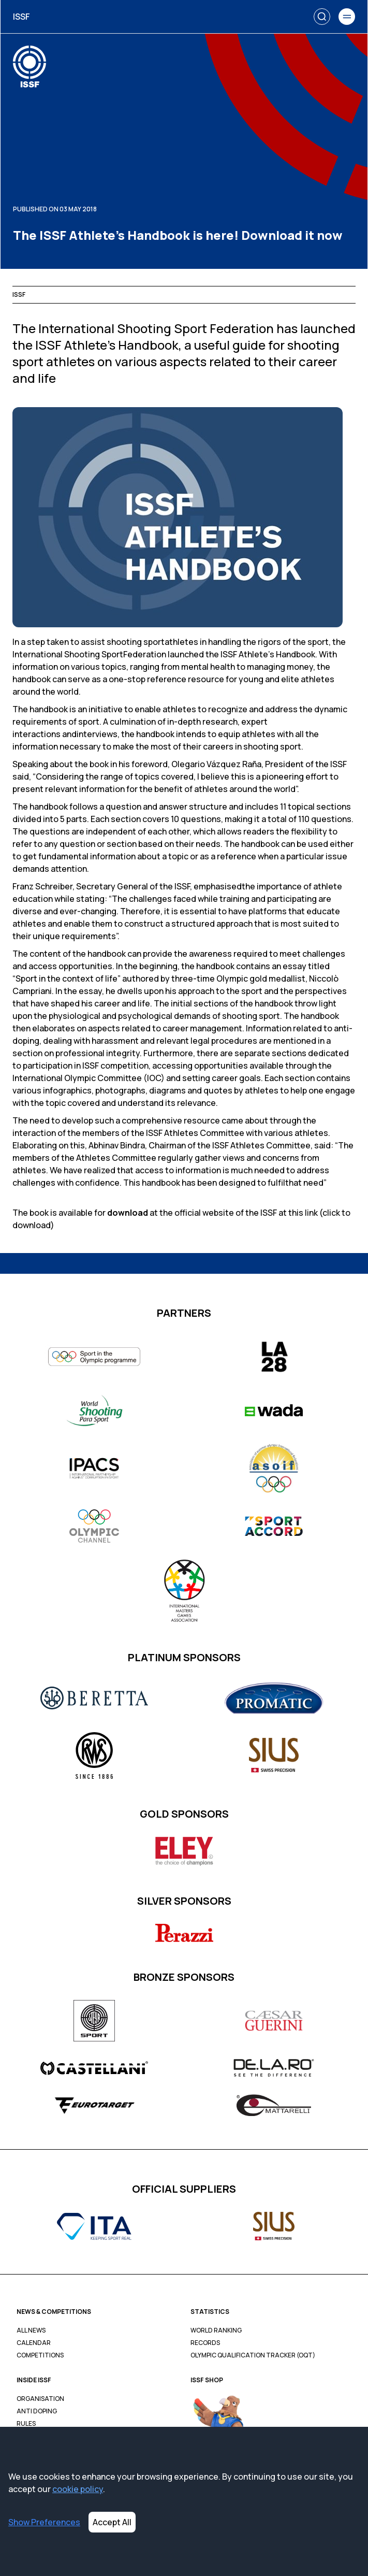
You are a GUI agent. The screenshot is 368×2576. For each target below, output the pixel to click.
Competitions (40, 2355)
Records (205, 2343)
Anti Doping (37, 2411)
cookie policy (77, 2489)
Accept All (112, 2522)
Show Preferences (44, 2522)
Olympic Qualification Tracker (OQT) (252, 2355)
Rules (26, 2424)
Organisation (40, 2399)
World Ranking (216, 2330)
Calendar (34, 2343)
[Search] (322, 16)
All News (31, 2330)
